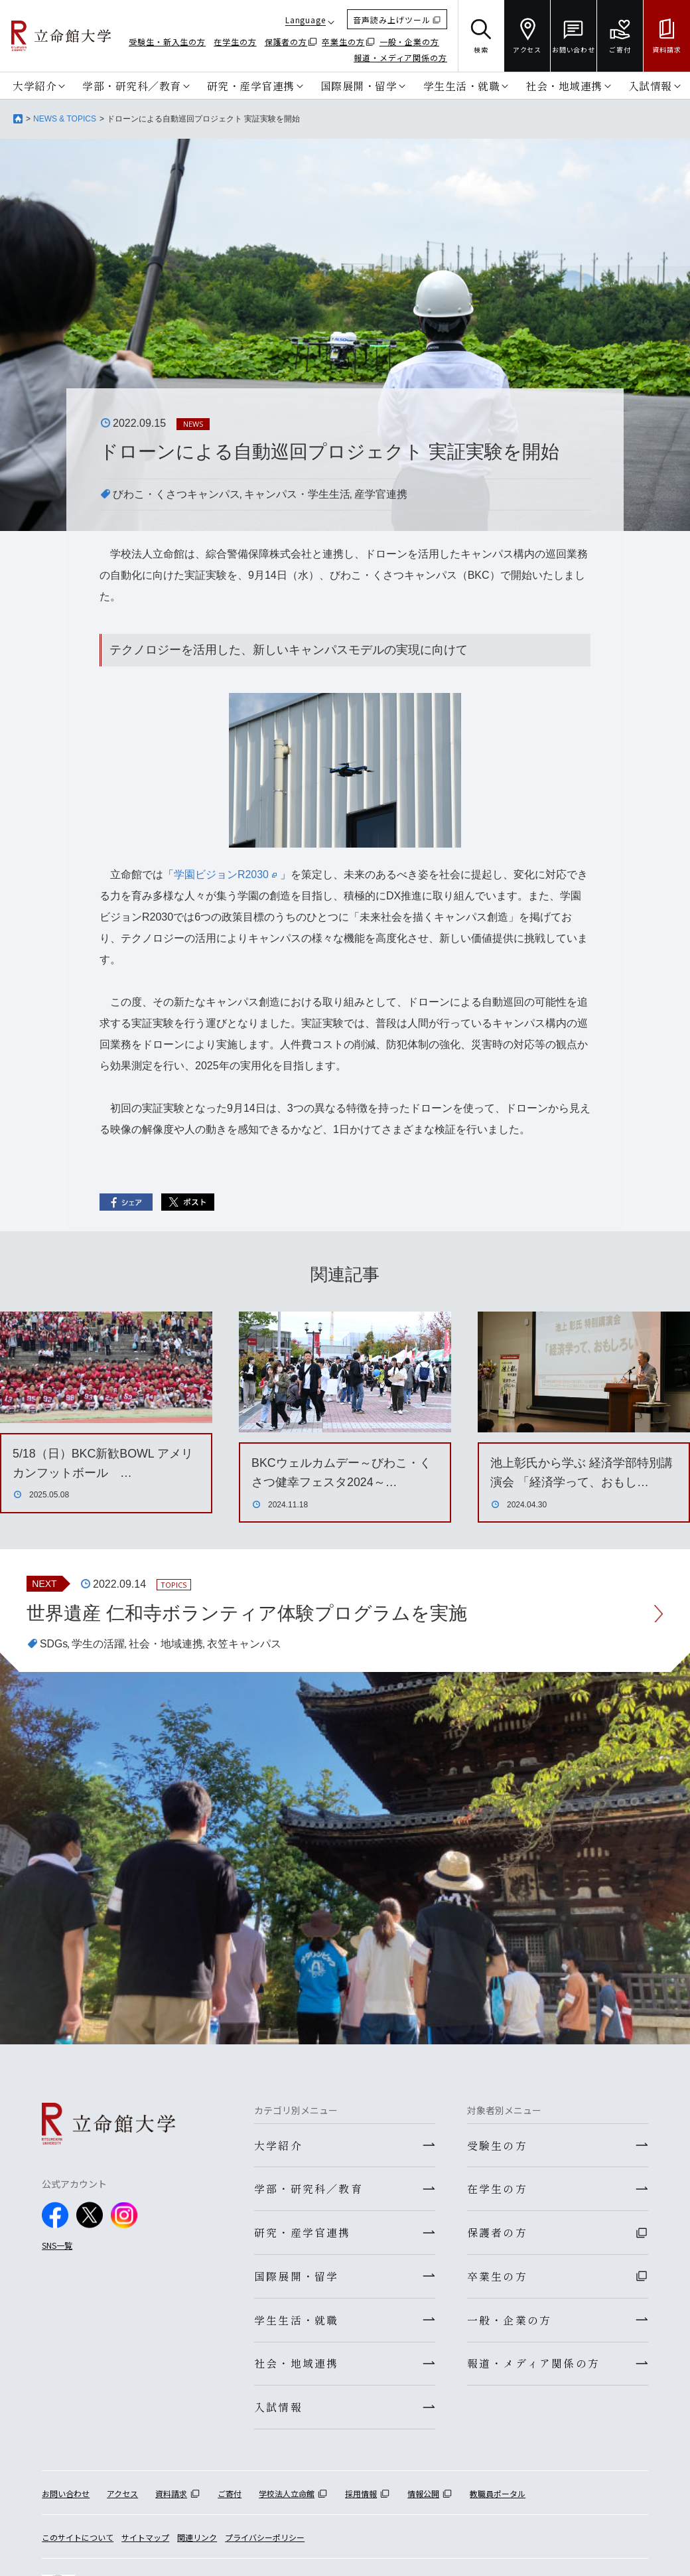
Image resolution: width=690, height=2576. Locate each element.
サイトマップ (145, 2538)
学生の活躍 (98, 1643)
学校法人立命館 (286, 2494)
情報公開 (423, 2494)
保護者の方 (286, 41)
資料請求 (171, 2494)
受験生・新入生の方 (167, 41)
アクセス (122, 2494)
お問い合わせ (66, 2494)
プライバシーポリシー (265, 2538)
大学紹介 (34, 86)
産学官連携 (380, 494)
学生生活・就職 (461, 86)
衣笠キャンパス (245, 1643)
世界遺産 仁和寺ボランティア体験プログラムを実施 (247, 1613)
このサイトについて (77, 2538)
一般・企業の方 (409, 41)
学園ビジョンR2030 (225, 874)
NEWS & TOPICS (64, 118)
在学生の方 (235, 41)
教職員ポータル (497, 2494)
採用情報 (361, 2494)
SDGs (54, 1643)
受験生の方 (497, 2145)
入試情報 (650, 86)
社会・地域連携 (563, 86)
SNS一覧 (57, 2245)
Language (305, 19)
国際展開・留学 (358, 86)
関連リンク (197, 2538)
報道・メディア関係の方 (400, 57)
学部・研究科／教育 (131, 86)
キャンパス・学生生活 (297, 494)
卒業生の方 (343, 41)
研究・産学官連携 (251, 86)
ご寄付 (230, 2494)
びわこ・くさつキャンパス (176, 494)
